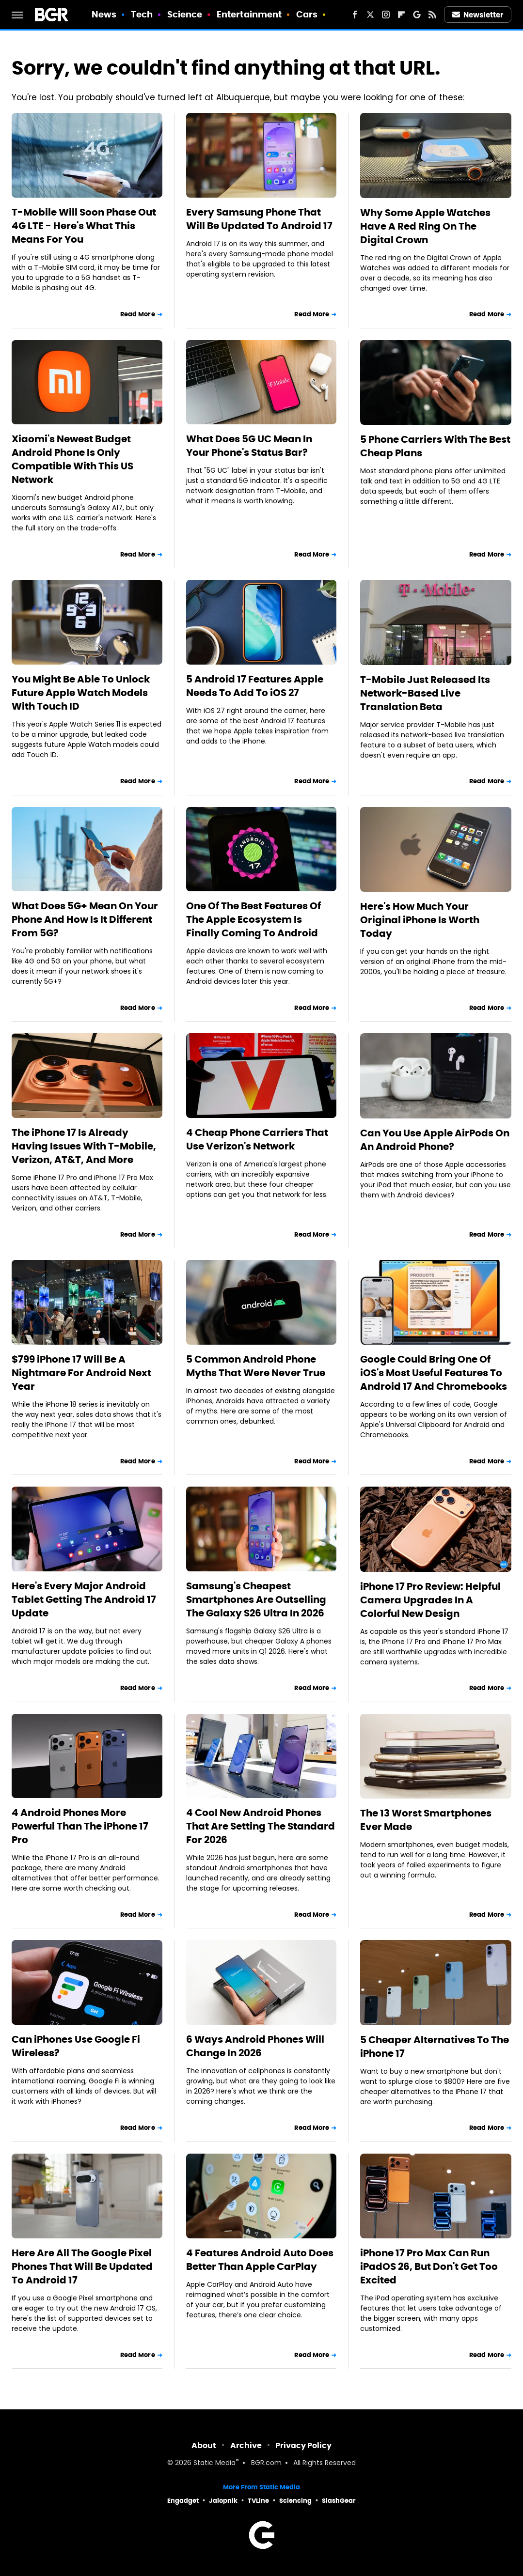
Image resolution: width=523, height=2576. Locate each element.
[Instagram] (386, 14)
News (104, 14)
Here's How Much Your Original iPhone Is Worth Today (419, 920)
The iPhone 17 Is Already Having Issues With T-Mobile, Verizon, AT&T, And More (84, 1146)
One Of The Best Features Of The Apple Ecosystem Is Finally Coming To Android (253, 919)
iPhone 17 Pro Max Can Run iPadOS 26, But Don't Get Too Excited (429, 2266)
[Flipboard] (401, 14)
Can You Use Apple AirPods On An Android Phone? (434, 1140)
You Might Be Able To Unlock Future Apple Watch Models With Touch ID (81, 693)
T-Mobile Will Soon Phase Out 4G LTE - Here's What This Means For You (84, 226)
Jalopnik (223, 2501)
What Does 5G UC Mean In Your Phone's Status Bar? (249, 446)
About (203, 2445)
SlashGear (339, 2501)
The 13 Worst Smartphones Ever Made (425, 1820)
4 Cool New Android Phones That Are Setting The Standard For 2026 (260, 1826)
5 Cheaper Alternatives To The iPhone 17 (434, 2046)
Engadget (183, 2501)
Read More (137, 314)
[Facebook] (355, 14)
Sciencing (295, 2501)
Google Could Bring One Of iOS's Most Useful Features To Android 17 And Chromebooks (433, 1373)
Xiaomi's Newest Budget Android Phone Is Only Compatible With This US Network (72, 459)
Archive (246, 2445)
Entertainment (249, 14)
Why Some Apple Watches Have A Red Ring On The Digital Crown (425, 226)
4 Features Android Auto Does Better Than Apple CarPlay (259, 2260)
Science (185, 14)
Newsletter (478, 14)
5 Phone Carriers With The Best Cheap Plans (435, 446)
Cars (306, 14)
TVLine (258, 2501)
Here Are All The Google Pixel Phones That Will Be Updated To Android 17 (82, 2266)
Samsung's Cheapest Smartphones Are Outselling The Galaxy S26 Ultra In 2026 (256, 1599)
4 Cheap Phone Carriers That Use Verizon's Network (257, 1139)
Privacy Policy (303, 2445)
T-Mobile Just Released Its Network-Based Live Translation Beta (425, 693)
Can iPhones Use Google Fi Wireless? (76, 2046)
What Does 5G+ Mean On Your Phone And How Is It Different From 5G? (85, 919)
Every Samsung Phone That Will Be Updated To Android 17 (259, 219)
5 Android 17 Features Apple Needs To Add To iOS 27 (254, 686)
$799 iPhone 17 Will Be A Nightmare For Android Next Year (81, 1373)
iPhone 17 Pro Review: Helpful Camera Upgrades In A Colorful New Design (430, 1600)
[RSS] (432, 14)
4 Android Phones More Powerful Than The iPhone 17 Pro (80, 1826)
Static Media (214, 2463)
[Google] (417, 14)
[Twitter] (370, 14)
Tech (142, 14)
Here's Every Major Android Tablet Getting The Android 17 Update (84, 1599)
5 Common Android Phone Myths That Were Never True (255, 1366)
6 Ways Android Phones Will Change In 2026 (255, 2046)
